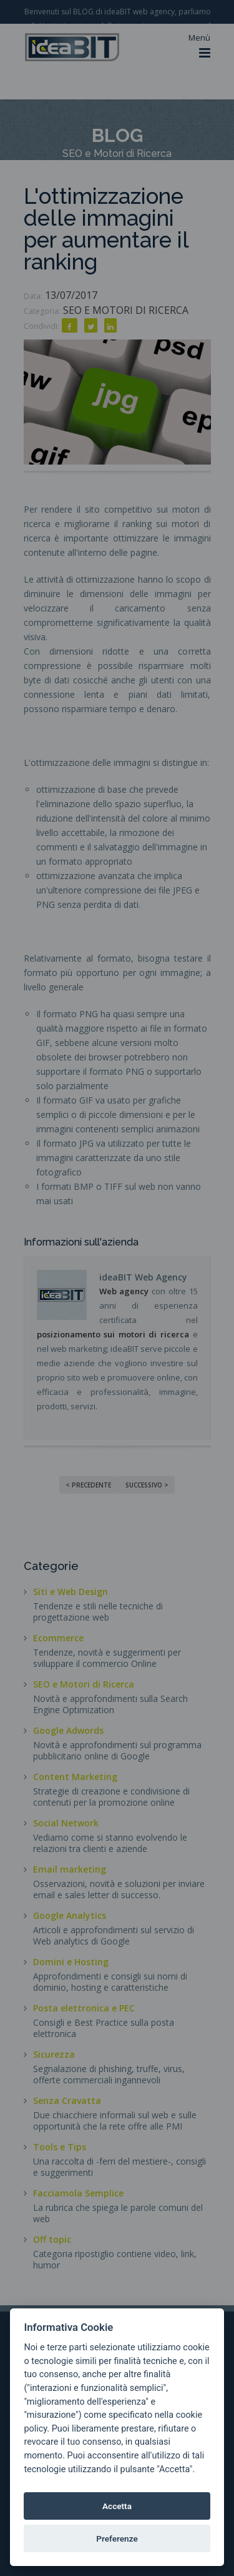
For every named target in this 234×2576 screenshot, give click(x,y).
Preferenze (117, 2538)
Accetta (117, 2506)
